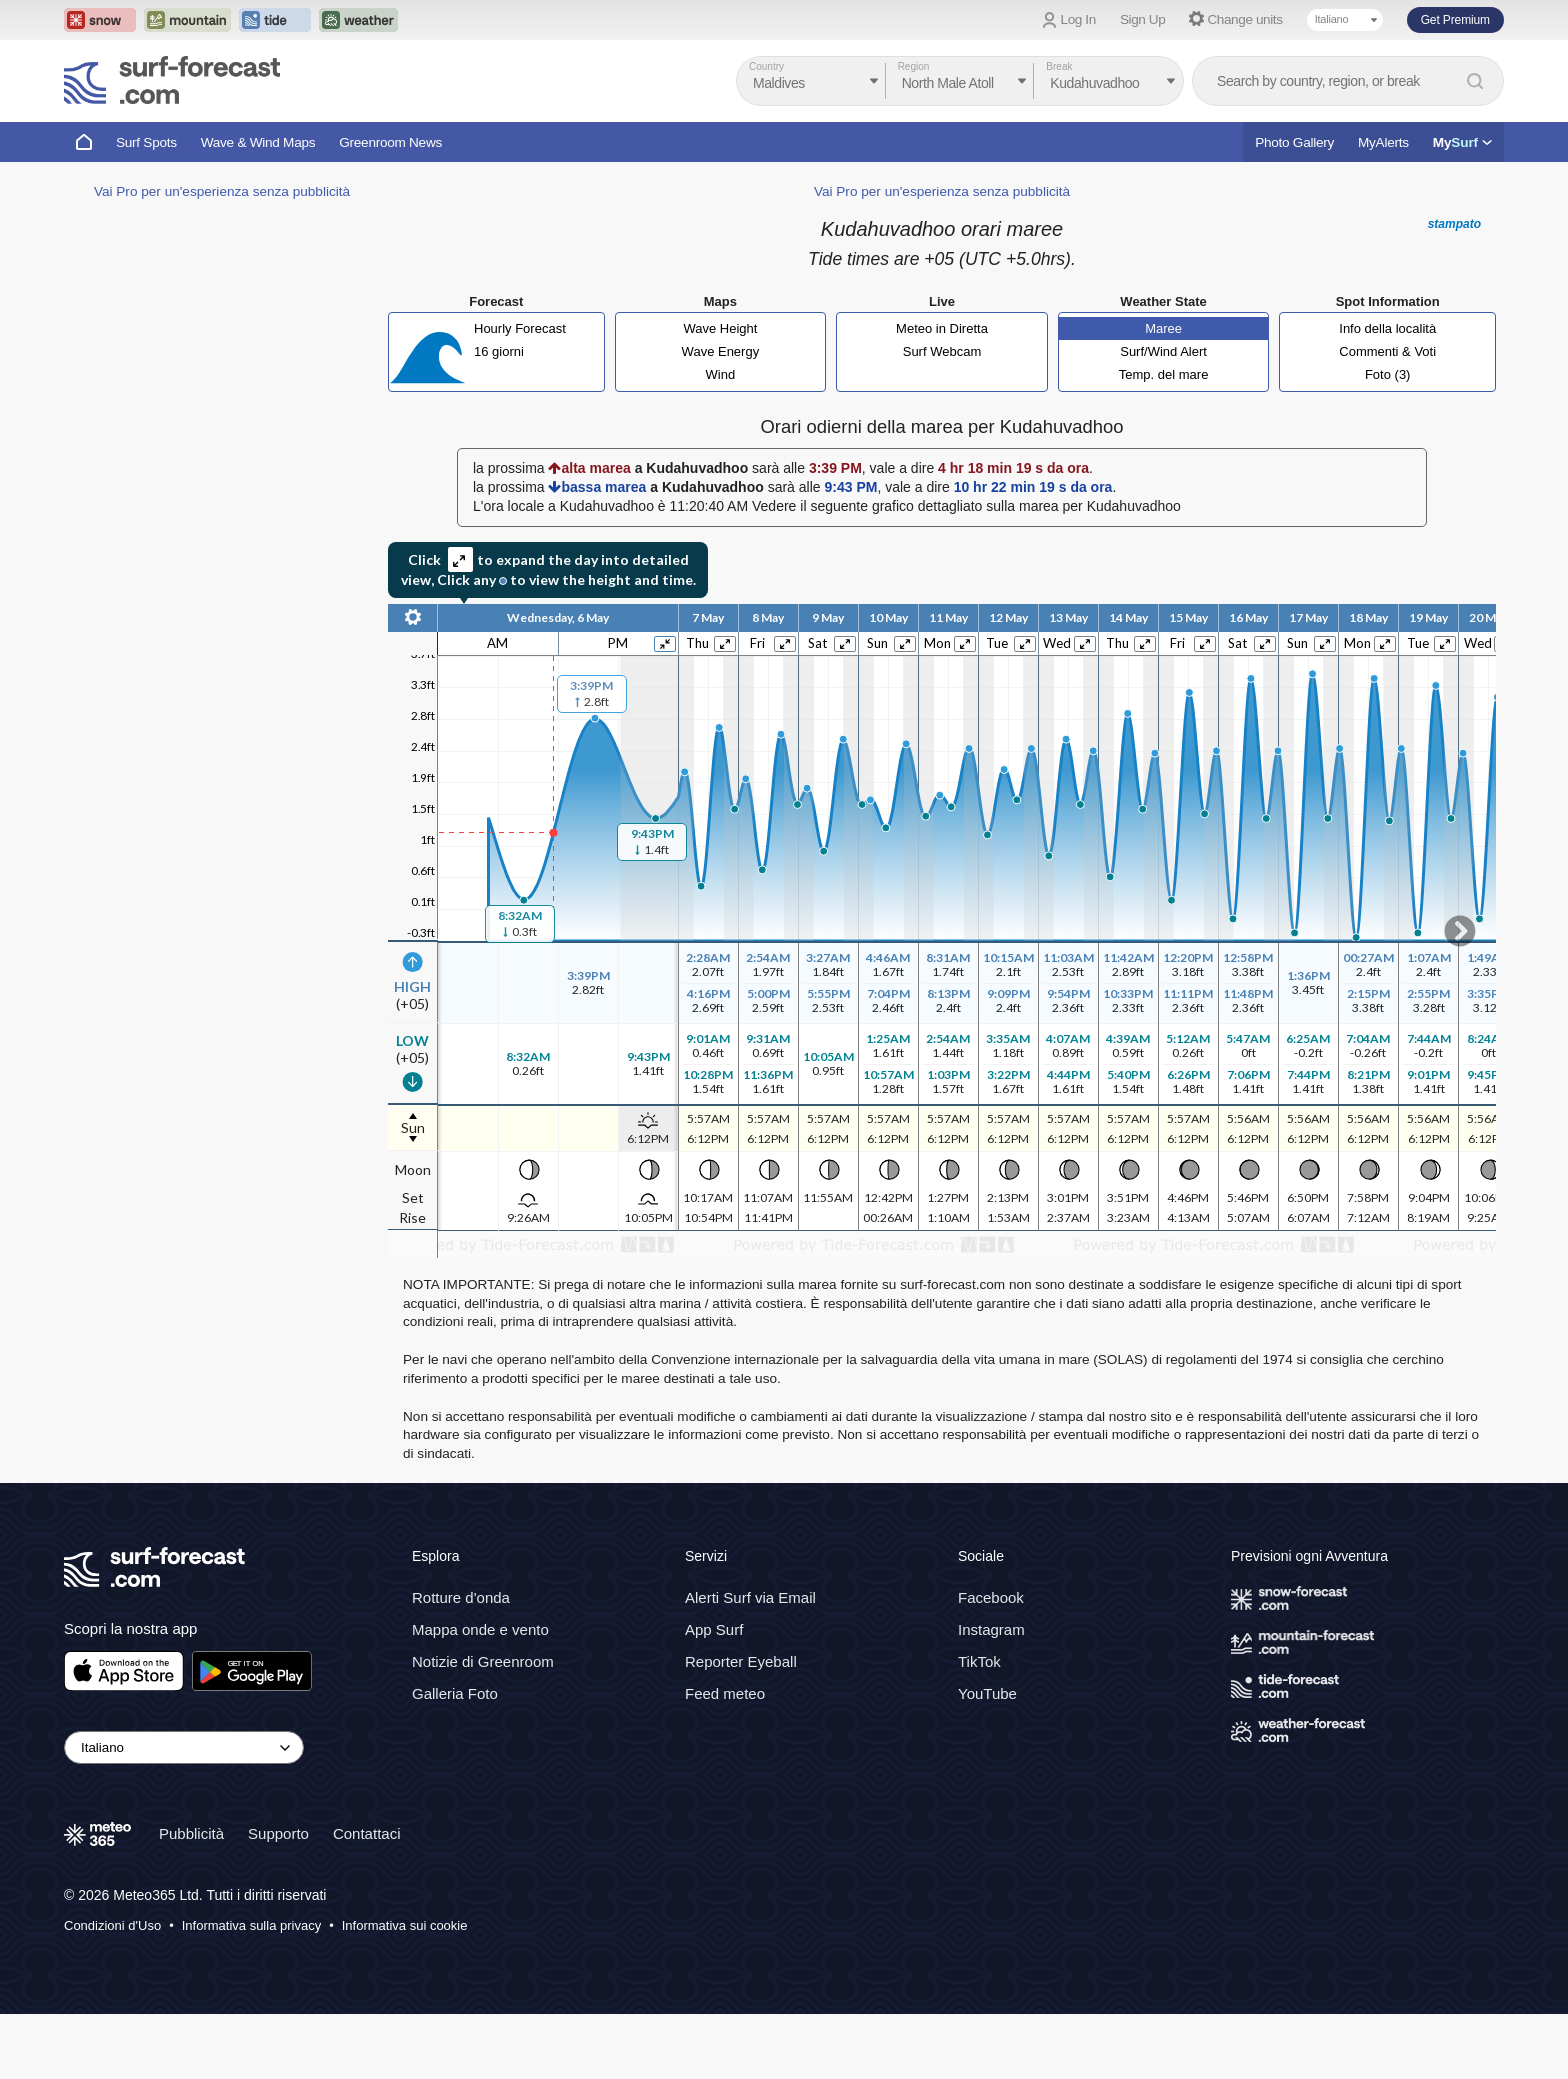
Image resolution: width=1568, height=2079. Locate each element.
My (1462, 142)
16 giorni (499, 351)
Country (766, 66)
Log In (1078, 19)
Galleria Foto (455, 1693)
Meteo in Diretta (942, 328)
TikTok (979, 1661)
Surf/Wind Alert (1163, 351)
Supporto (278, 1833)
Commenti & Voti (1387, 351)
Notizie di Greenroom (483, 1661)
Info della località (1387, 328)
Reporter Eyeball (741, 1661)
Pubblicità (191, 1833)
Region (914, 66)
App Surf (714, 1629)
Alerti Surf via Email (750, 1597)
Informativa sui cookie (405, 1925)
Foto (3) (1388, 374)
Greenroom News (390, 142)
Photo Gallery (1294, 142)
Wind (721, 374)
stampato (1454, 224)
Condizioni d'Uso (112, 1925)
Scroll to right (1460, 931)
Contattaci (367, 1833)
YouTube (987, 1693)
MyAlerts (1383, 142)
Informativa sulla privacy (251, 1925)
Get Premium (1455, 20)
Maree (1163, 328)
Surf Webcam (942, 351)
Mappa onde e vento (480, 1629)
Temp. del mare (1164, 374)
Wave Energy (721, 351)
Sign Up (1143, 19)
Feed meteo (725, 1693)
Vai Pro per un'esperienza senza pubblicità (222, 191)
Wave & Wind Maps (258, 142)
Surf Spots (146, 142)
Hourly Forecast (520, 328)
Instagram (991, 1629)
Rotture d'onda (461, 1597)
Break (1059, 66)
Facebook (991, 1597)
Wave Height (720, 328)
